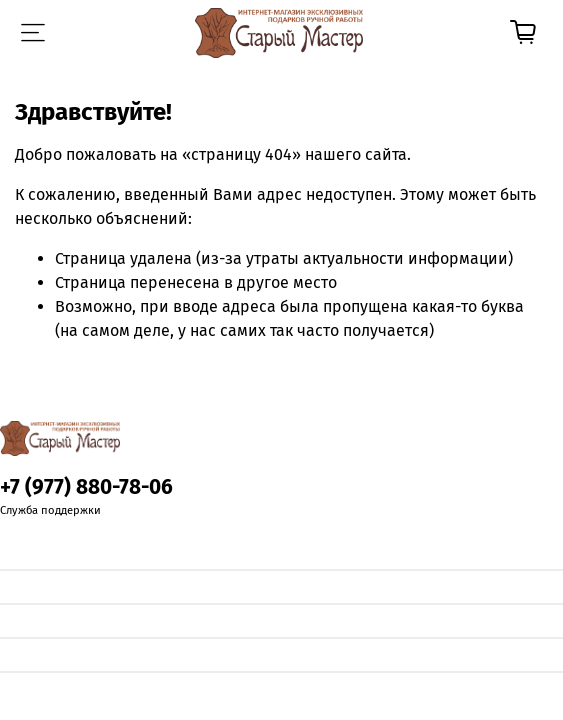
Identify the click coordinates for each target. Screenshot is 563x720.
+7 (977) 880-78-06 (86, 487)
